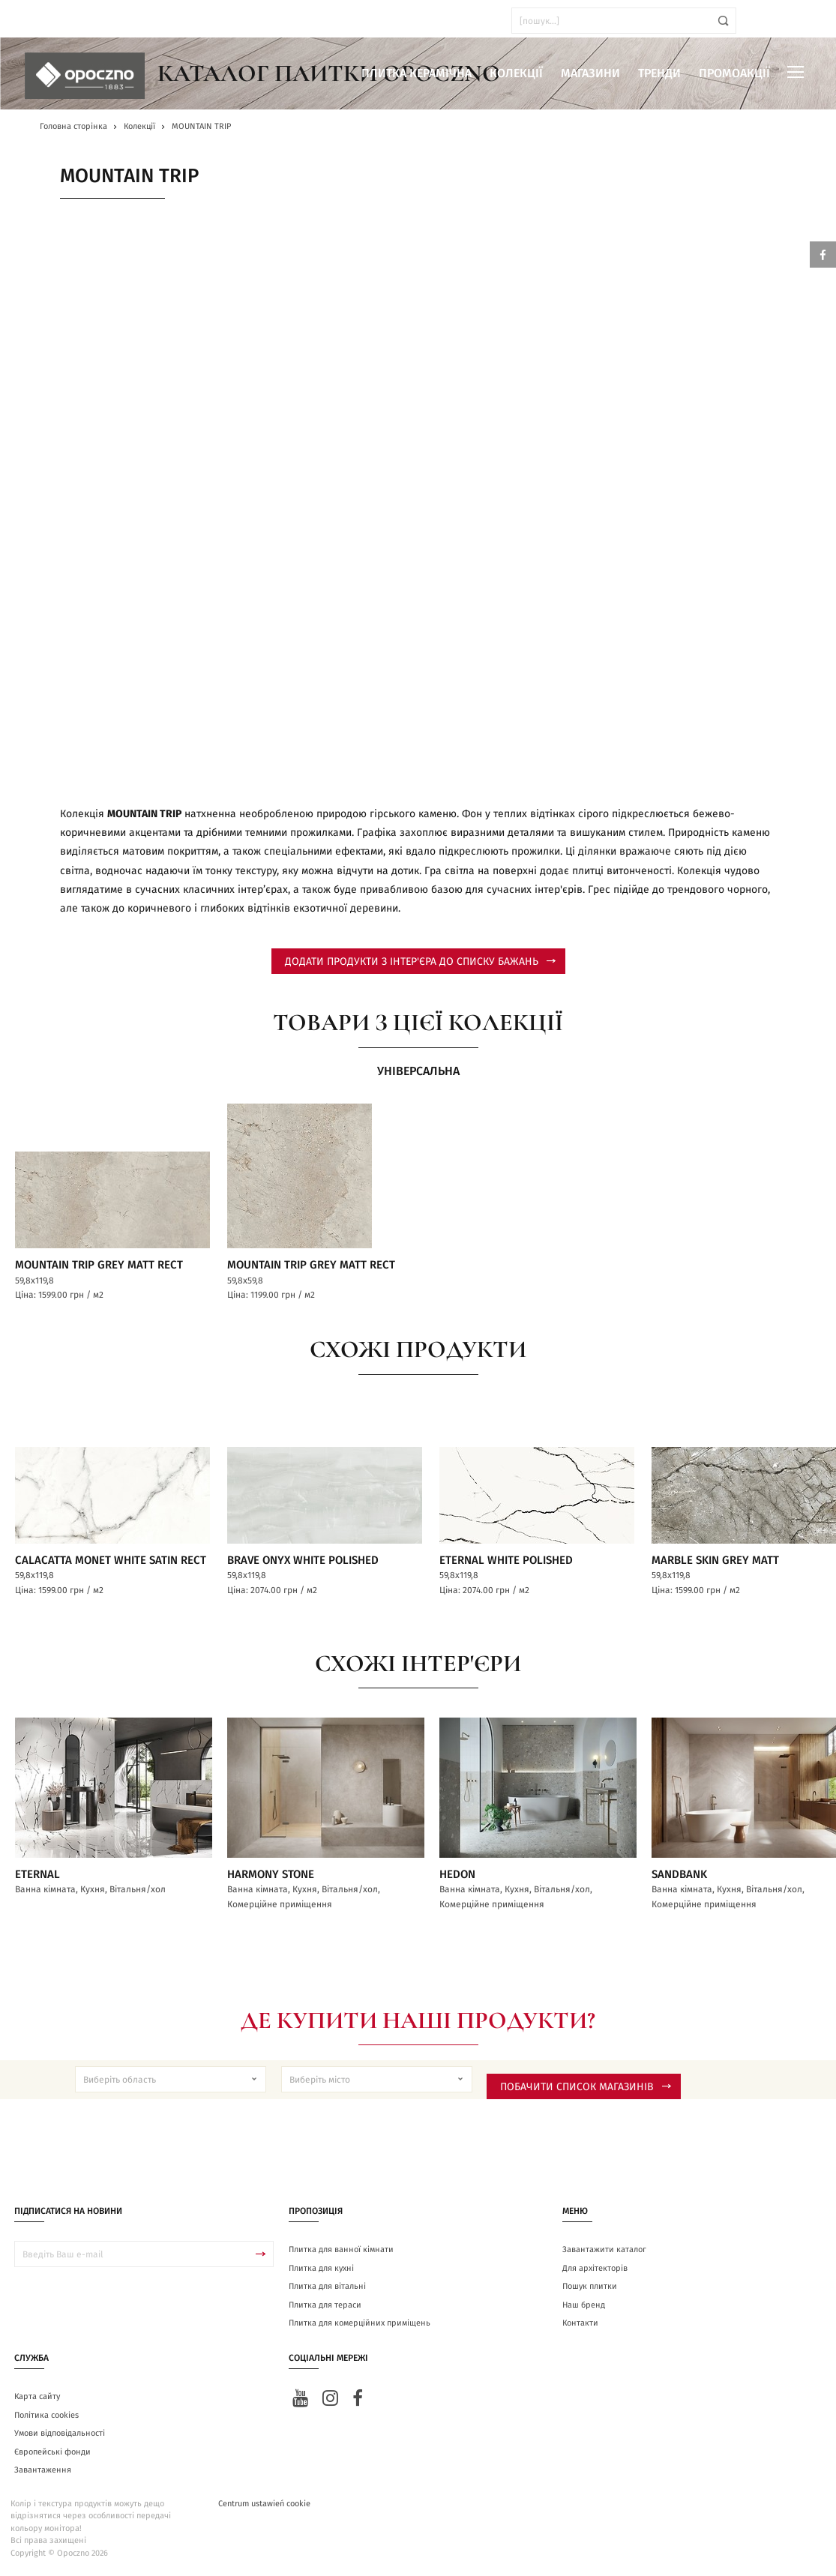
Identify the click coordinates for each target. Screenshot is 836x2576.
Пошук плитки (589, 2288)
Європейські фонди (52, 2453)
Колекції (516, 73)
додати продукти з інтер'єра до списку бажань (420, 962)
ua (52, 20)
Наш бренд (583, 2306)
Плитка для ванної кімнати (341, 2251)
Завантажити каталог (604, 2251)
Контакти (580, 2324)
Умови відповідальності (59, 2435)
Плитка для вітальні (327, 2288)
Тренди (659, 73)
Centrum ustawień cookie (264, 2504)
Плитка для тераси (325, 2306)
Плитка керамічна (416, 73)
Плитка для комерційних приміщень (359, 2324)
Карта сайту (37, 2398)
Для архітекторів (595, 2269)
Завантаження (42, 2471)
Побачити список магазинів (585, 2088)
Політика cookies (46, 2416)
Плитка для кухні (321, 2269)
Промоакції (734, 73)
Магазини (590, 73)
